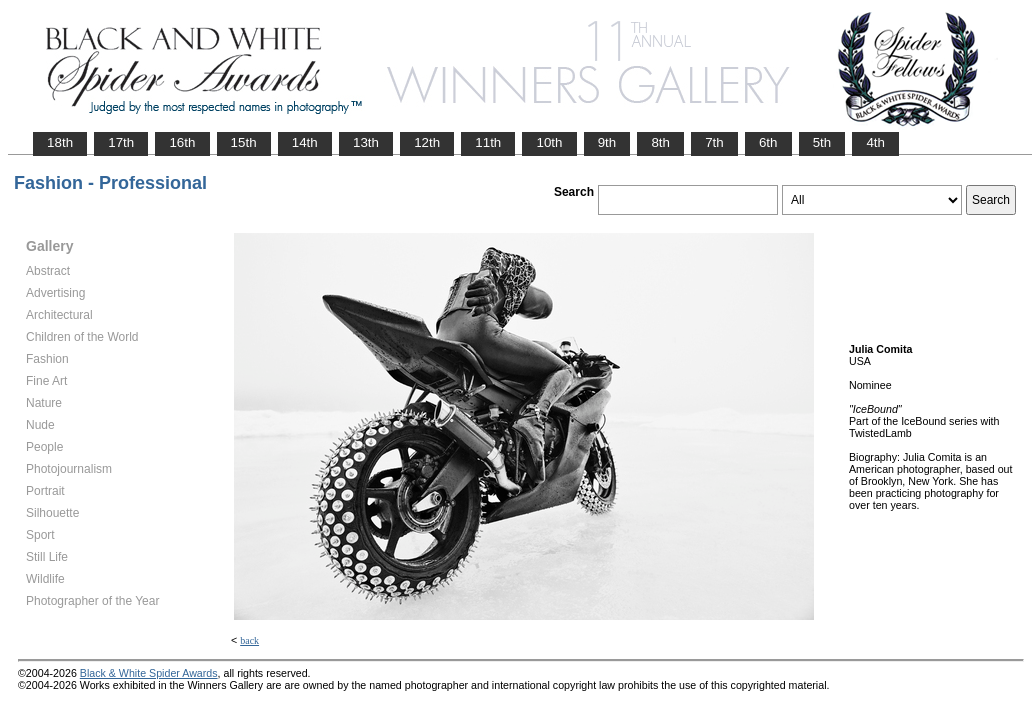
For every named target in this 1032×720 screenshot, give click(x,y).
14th (305, 142)
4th (875, 142)
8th (660, 142)
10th (549, 142)
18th (60, 142)
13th (366, 142)
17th (121, 142)
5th (822, 142)
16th (182, 142)
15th (244, 142)
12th (427, 142)
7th (714, 142)
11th (488, 142)
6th (768, 142)
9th (607, 142)
